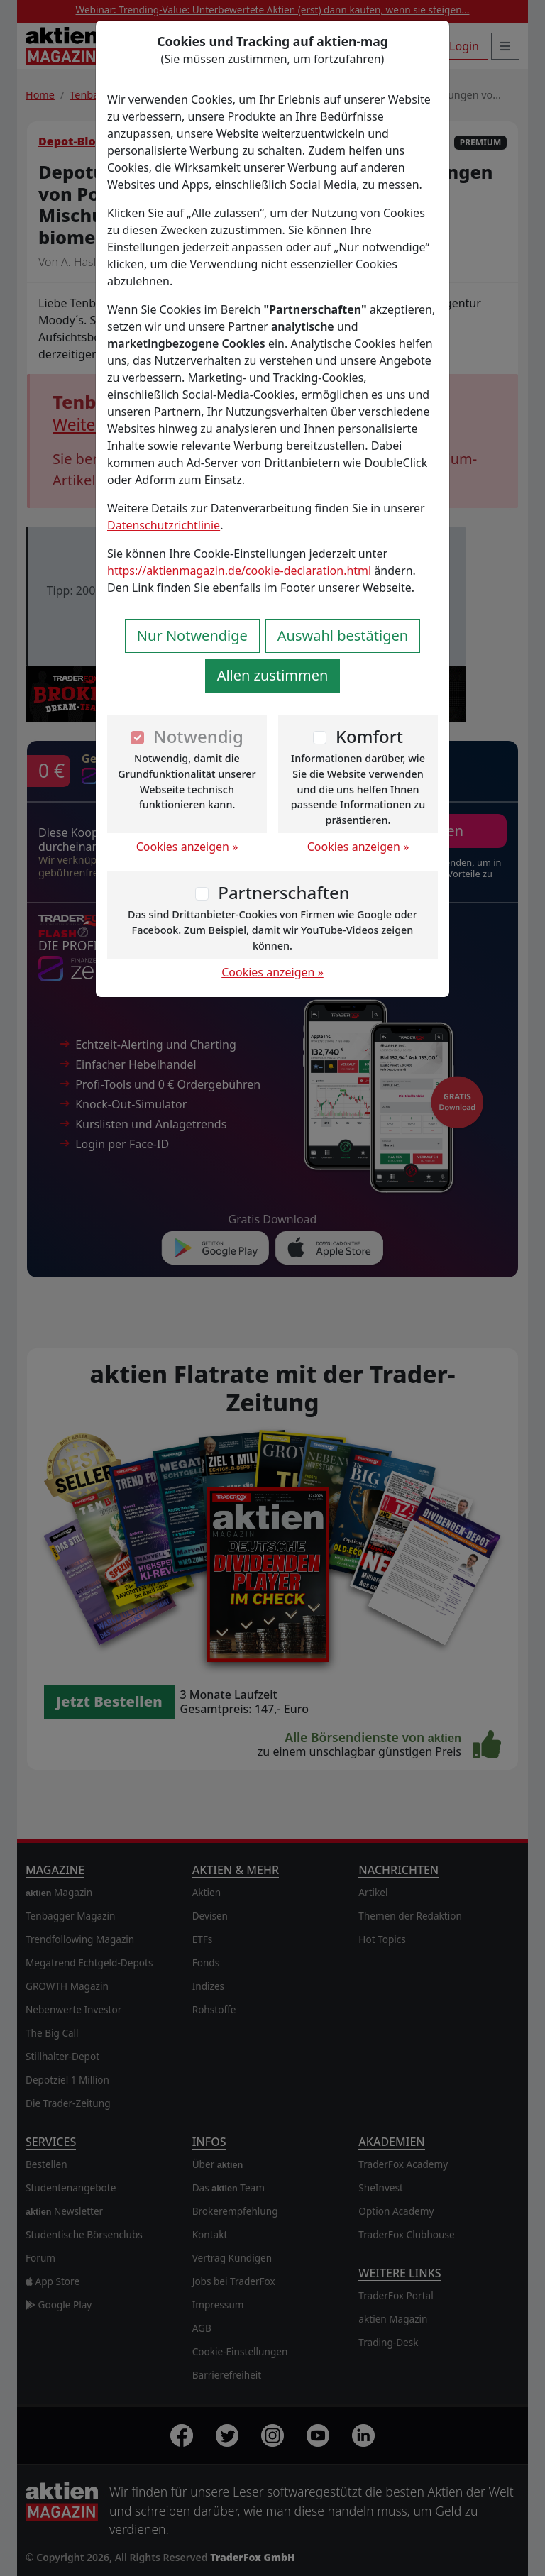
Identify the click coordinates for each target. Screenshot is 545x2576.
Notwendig (198, 736)
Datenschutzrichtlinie (163, 525)
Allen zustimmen (273, 675)
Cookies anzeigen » (187, 846)
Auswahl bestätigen (342, 635)
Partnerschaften (284, 892)
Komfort (369, 736)
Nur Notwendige (192, 635)
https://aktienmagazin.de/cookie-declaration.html (239, 570)
